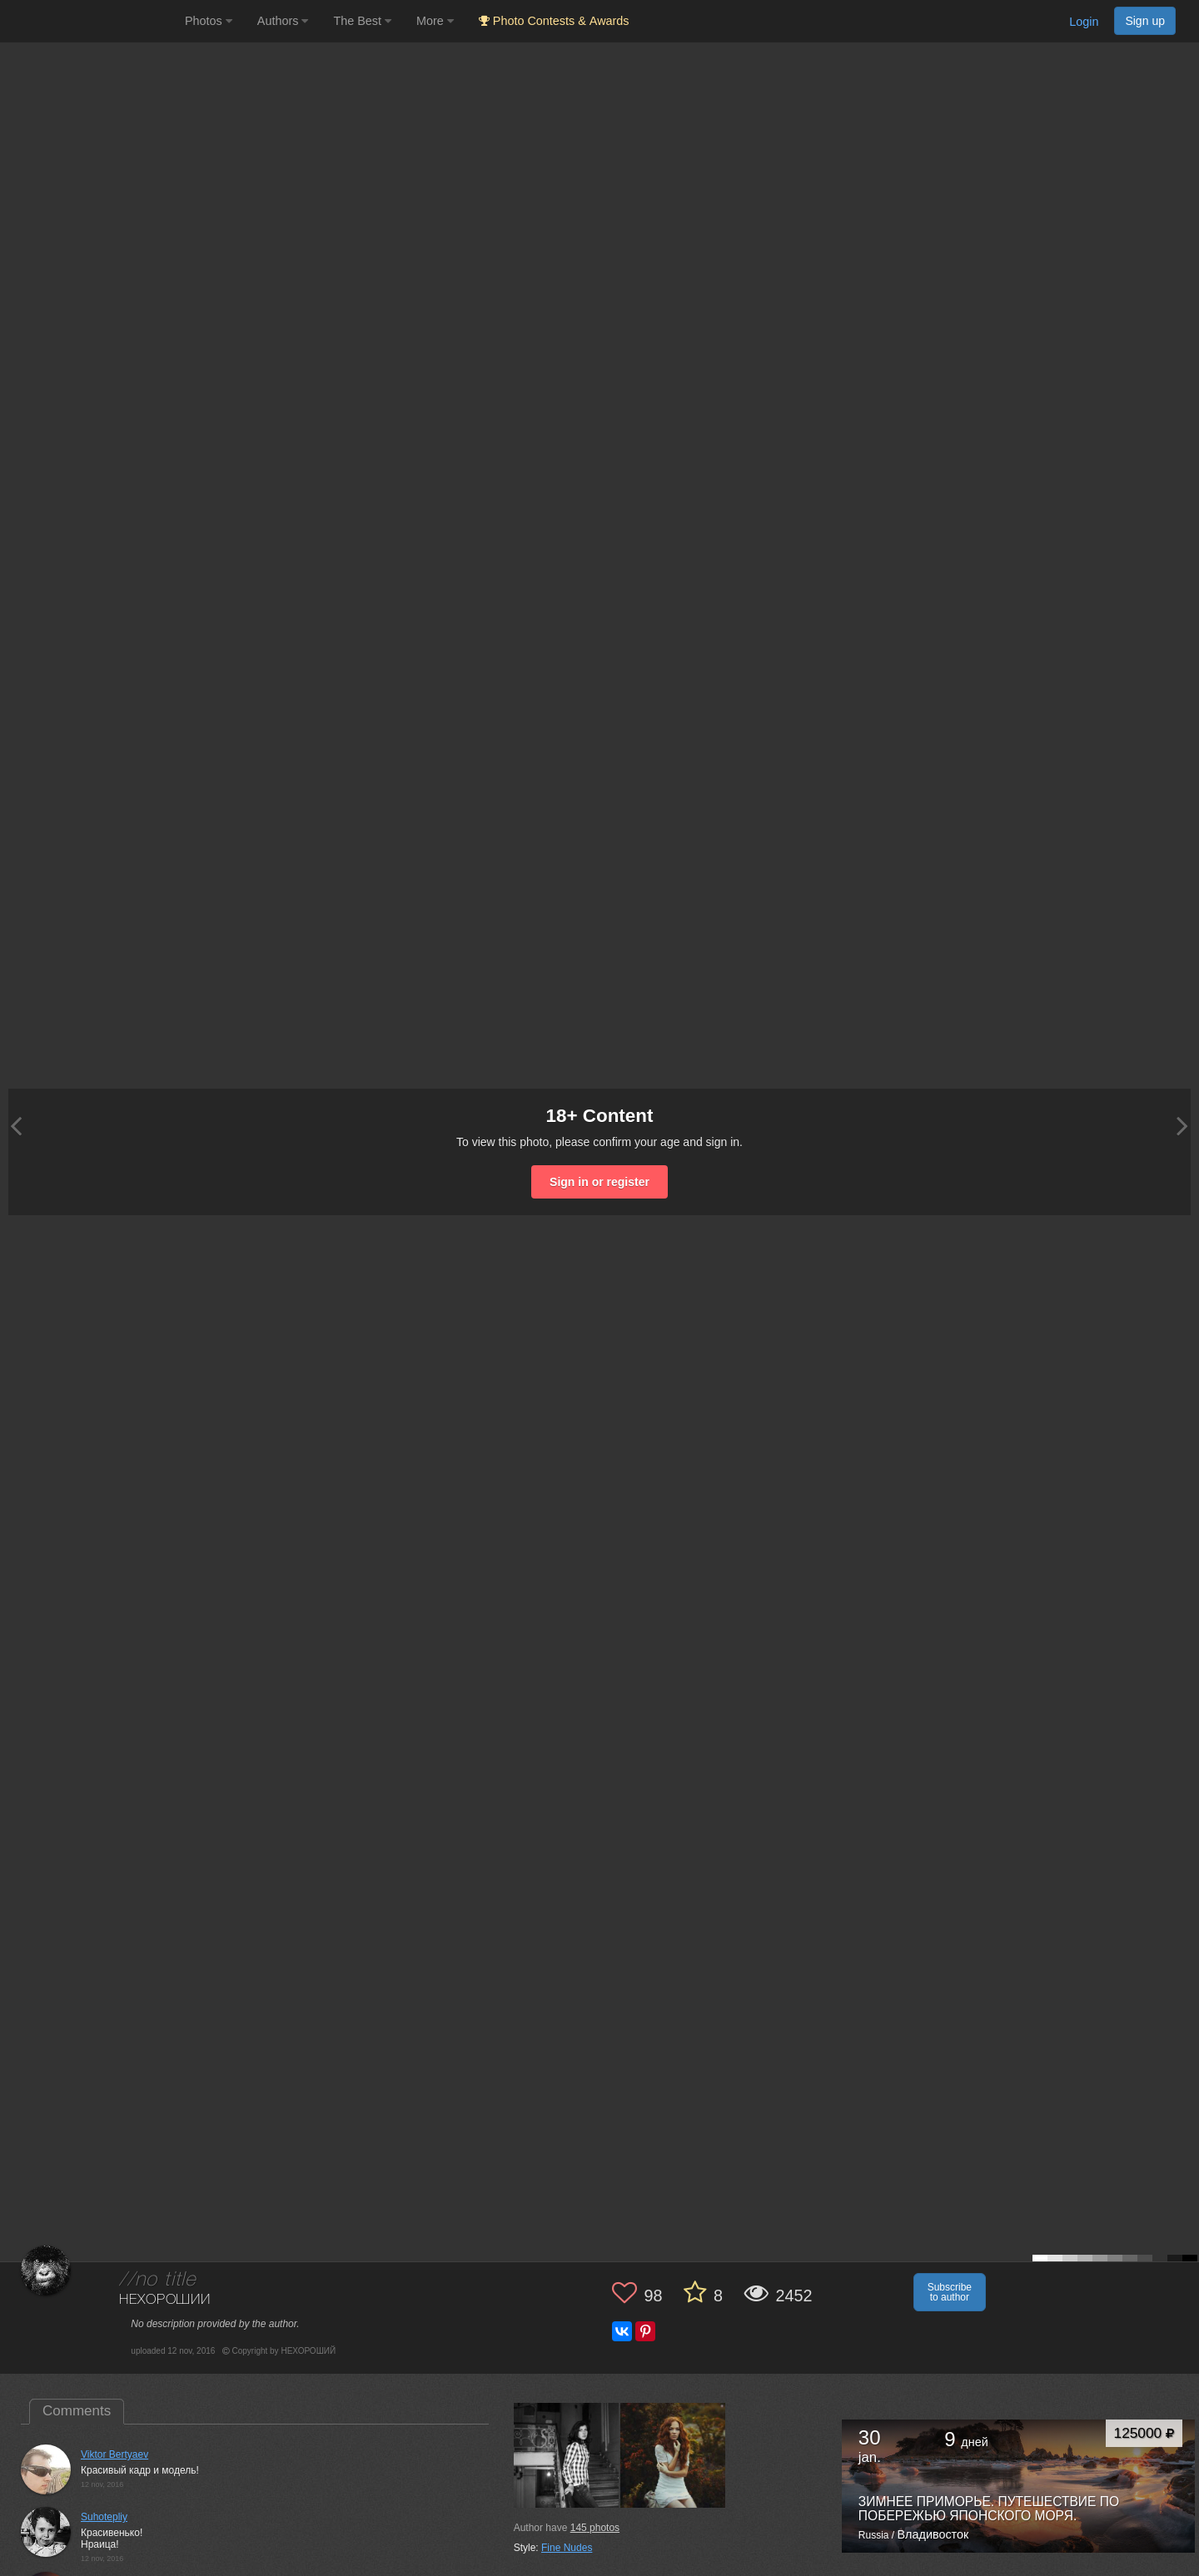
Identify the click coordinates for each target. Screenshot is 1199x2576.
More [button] (435, 21)
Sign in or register (599, 1182)
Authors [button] (283, 21)
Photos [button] (208, 21)
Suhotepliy (104, 2517)
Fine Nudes (566, 2548)
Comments (76, 2411)
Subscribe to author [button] (950, 2292)
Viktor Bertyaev (114, 2454)
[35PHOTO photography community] (90, 21)
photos (594, 2528)
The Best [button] (362, 21)
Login (1083, 21)
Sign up (1145, 21)
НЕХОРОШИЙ (165, 2300)
